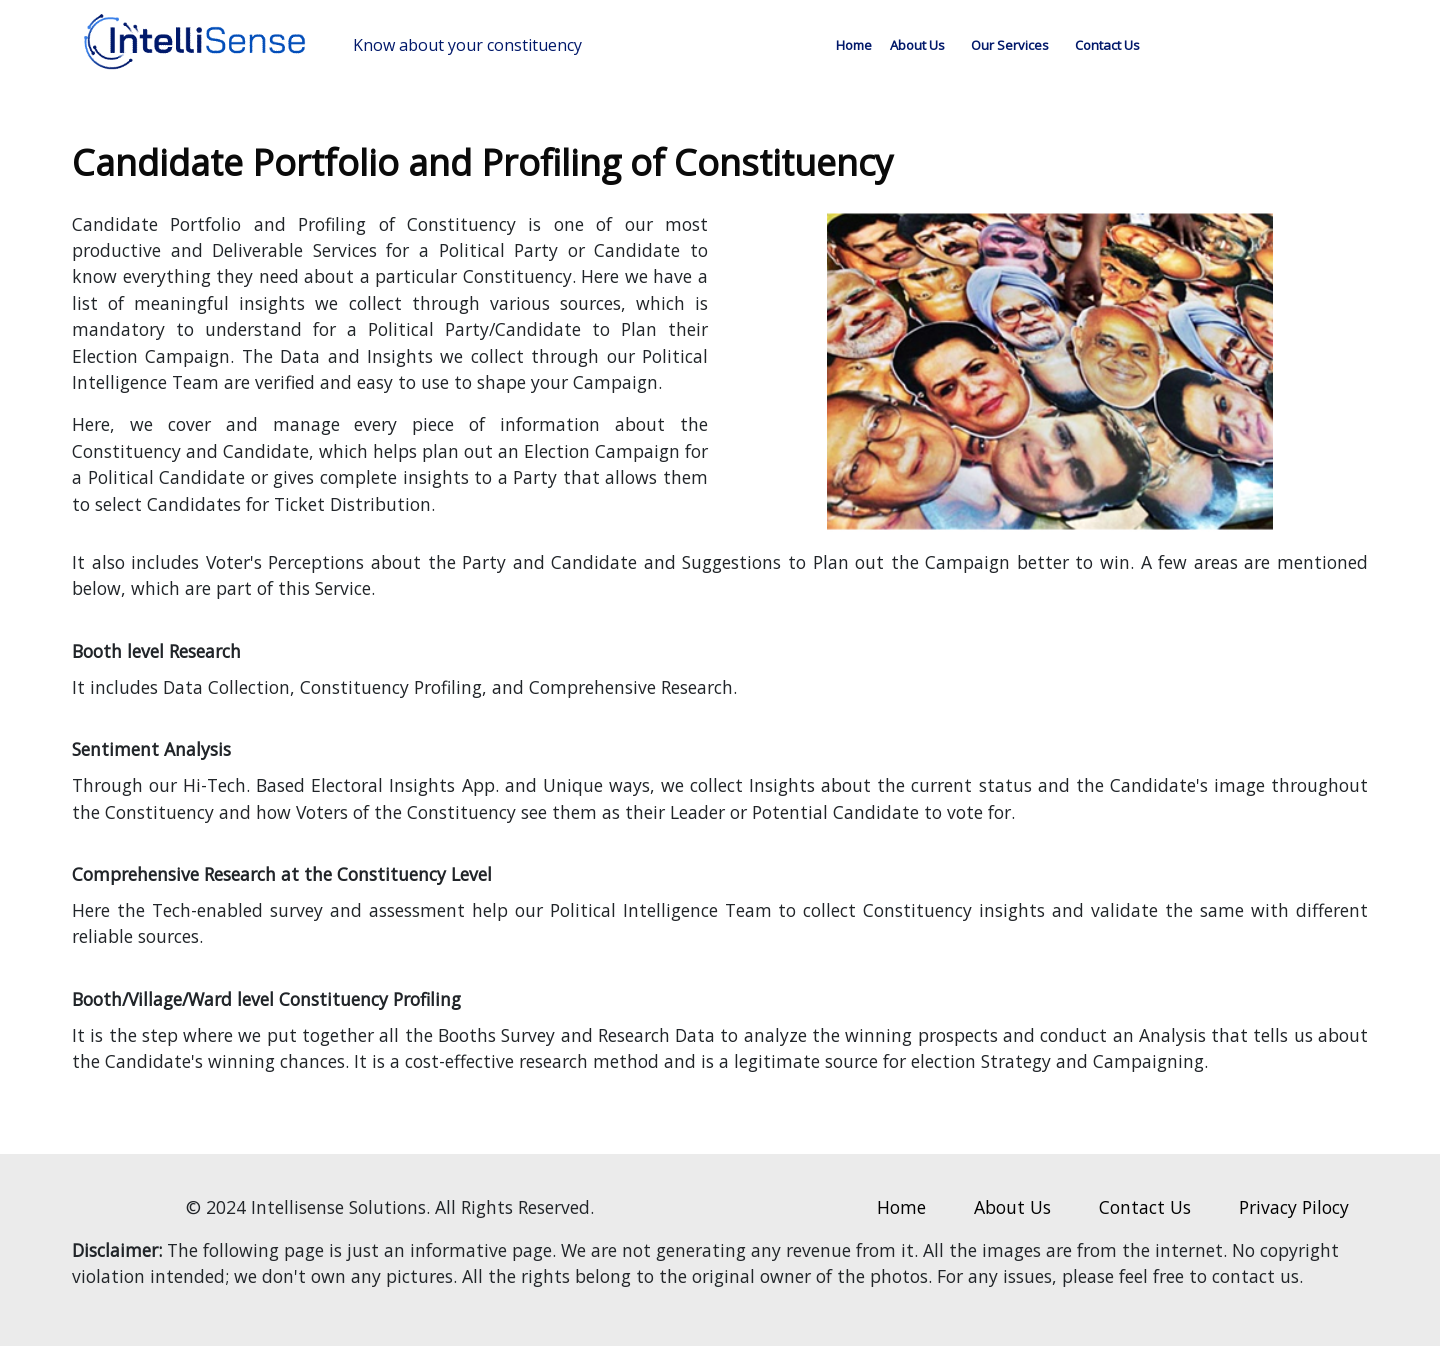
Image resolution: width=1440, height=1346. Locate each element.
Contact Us (1107, 45)
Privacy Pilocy (1294, 1207)
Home (854, 45)
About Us (917, 45)
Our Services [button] (1010, 45)
